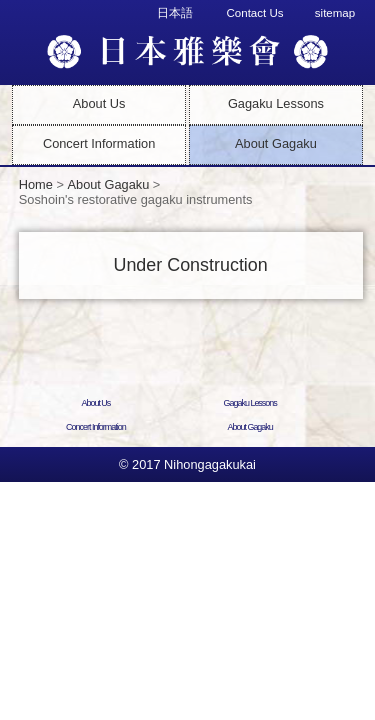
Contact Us (255, 13)
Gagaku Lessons (276, 103)
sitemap (335, 13)
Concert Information (99, 143)
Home (36, 184)
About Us (99, 103)
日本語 (175, 13)
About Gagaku (276, 143)
